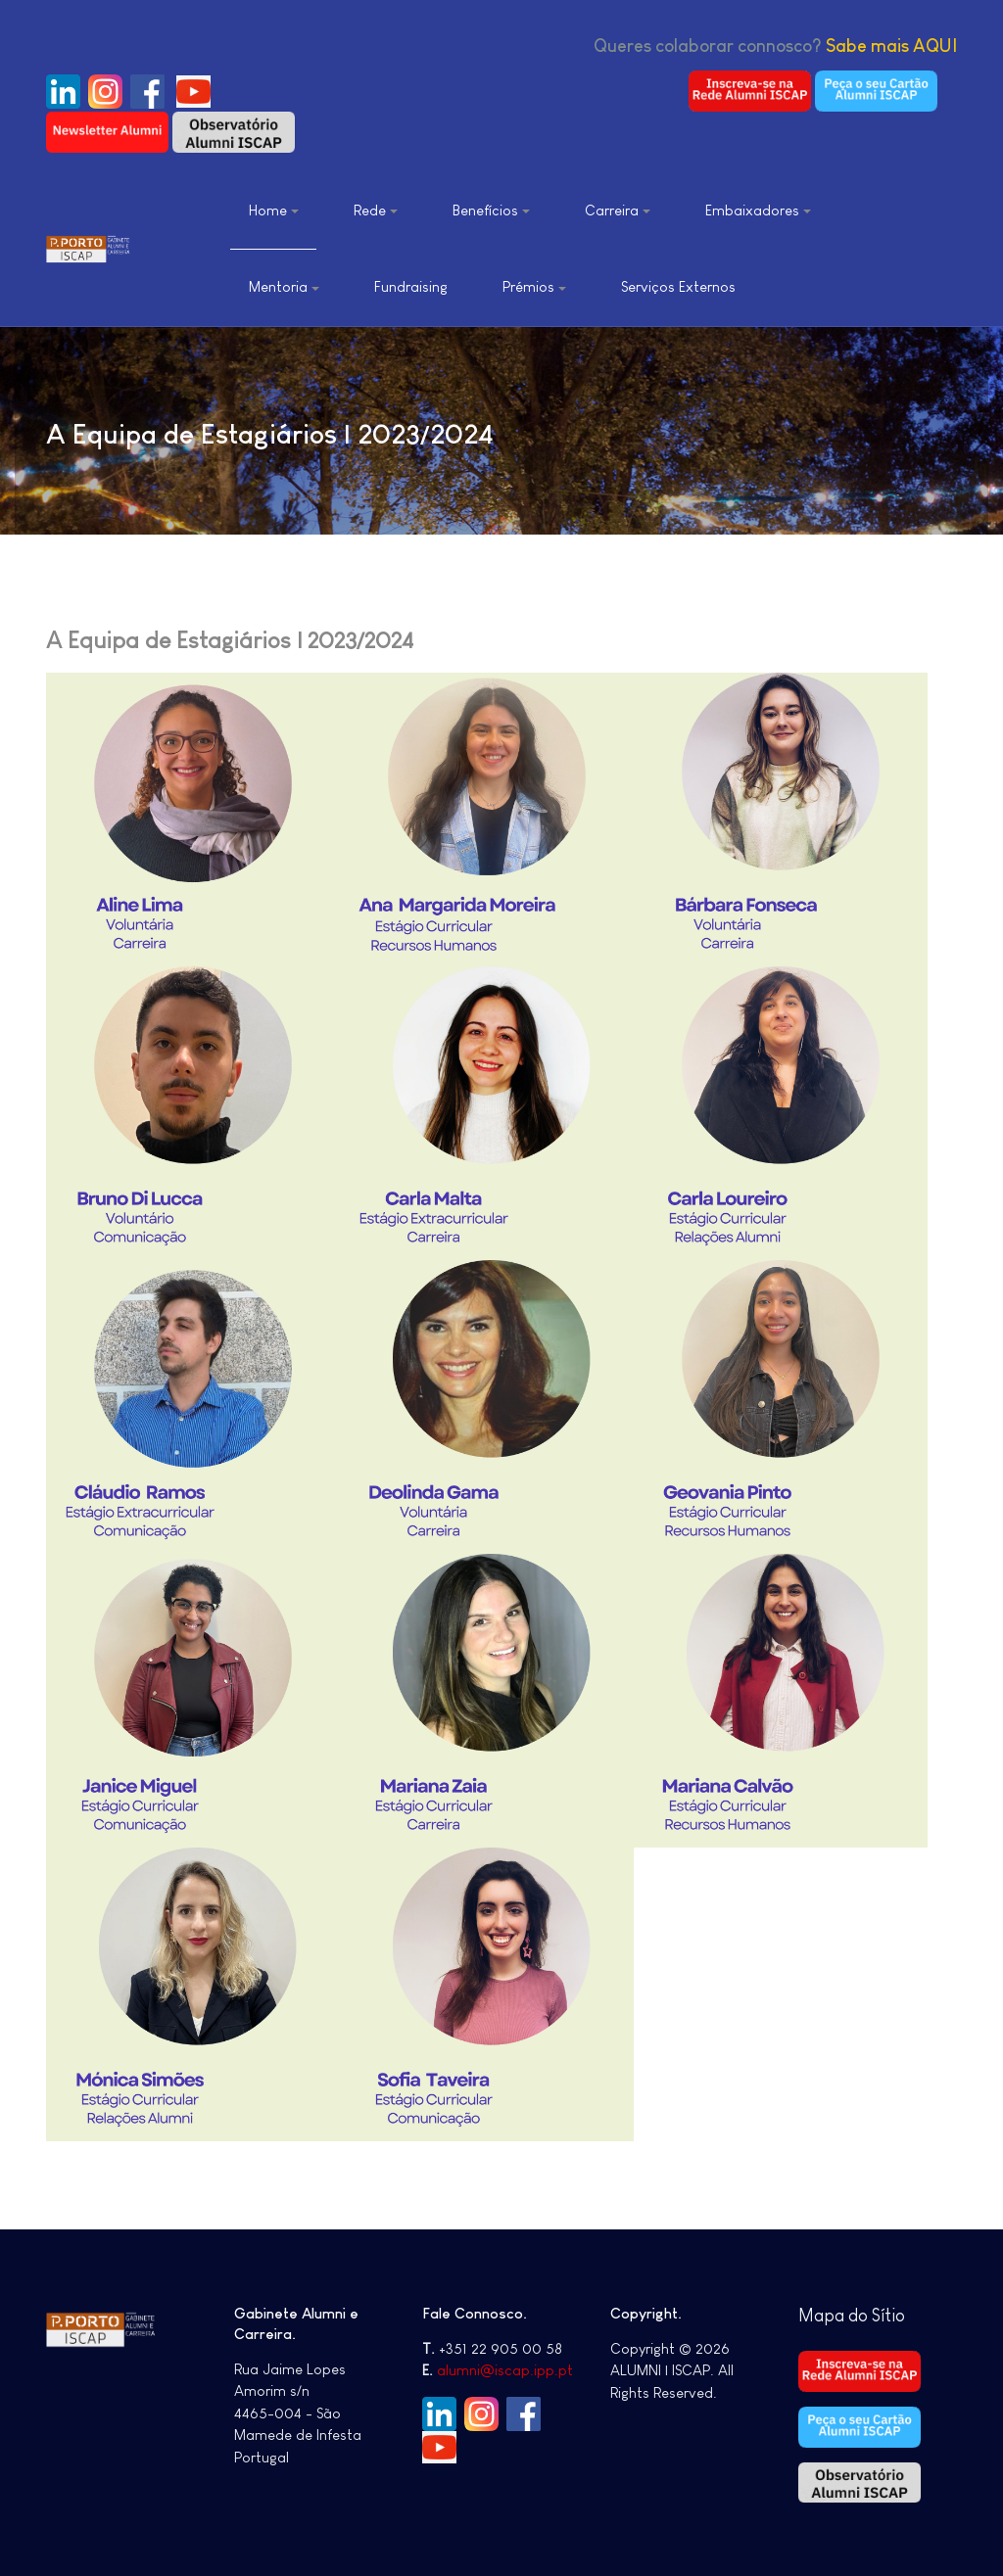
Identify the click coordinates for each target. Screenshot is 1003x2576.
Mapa (823, 2315)
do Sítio (876, 2315)
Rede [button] (376, 210)
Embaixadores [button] (758, 210)
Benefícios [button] (491, 210)
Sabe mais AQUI (891, 46)
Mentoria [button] (284, 286)
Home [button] (274, 210)
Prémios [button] (534, 286)
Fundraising (411, 286)
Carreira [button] (617, 210)
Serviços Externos (678, 286)
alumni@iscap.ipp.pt (505, 2370)
